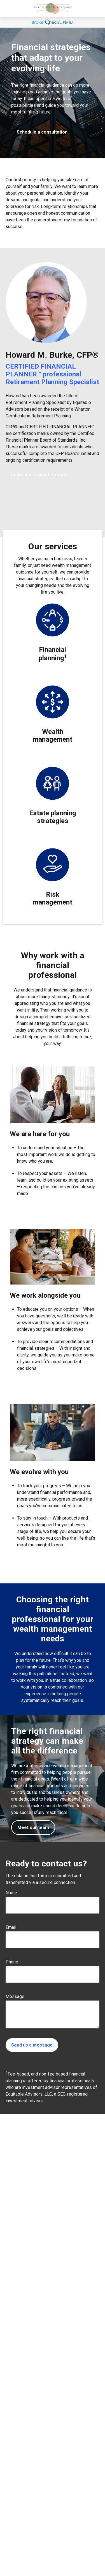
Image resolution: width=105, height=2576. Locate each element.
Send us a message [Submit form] (32, 2045)
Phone (12, 1962)
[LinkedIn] (9, 2544)
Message (15, 1996)
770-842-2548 (31, 2509)
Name (11, 1892)
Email (11, 1927)
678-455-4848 (30, 2504)
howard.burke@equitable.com (32, 2535)
